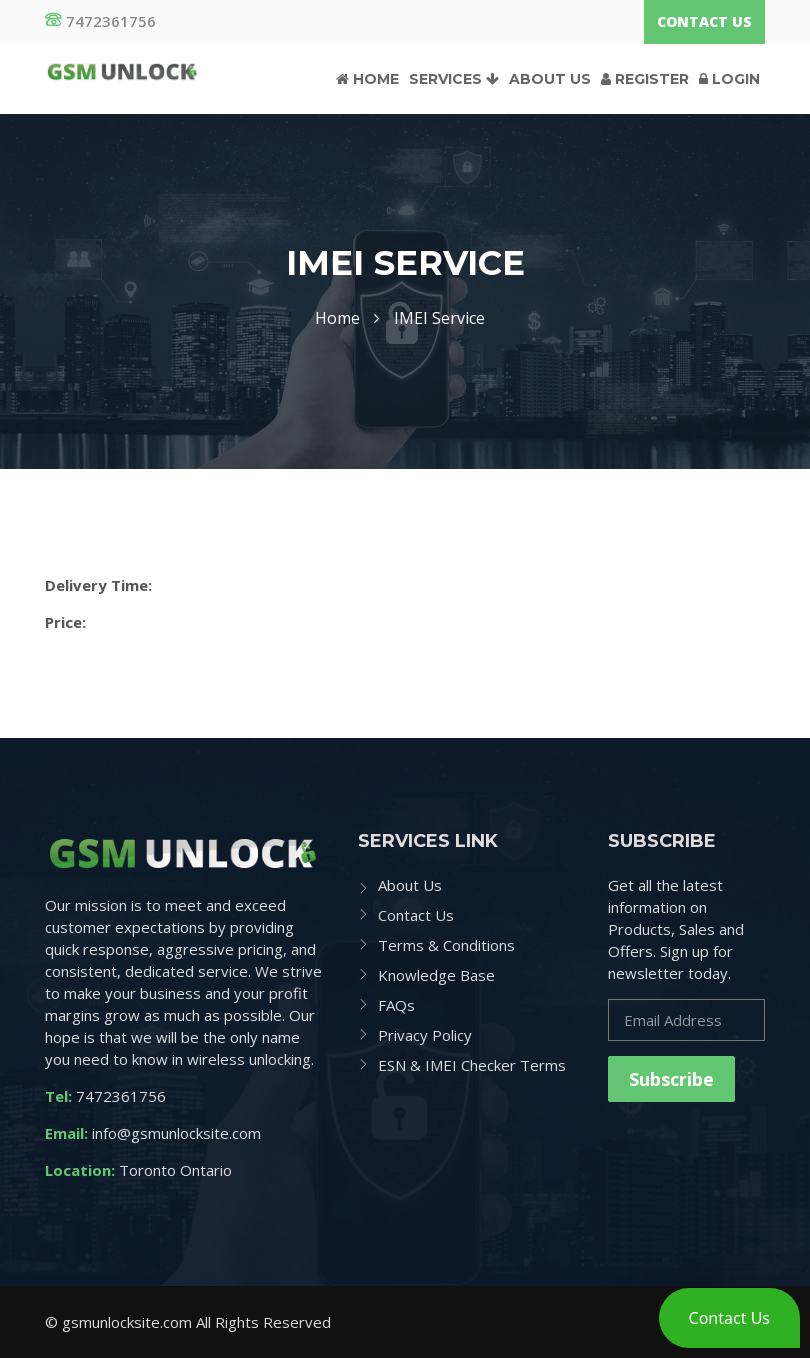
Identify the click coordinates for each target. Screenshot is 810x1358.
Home (367, 79)
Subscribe (671, 1079)
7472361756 (100, 21)
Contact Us (704, 21)
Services (454, 79)
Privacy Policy (425, 1035)
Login (729, 79)
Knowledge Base (436, 975)
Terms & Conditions (446, 945)
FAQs (396, 1005)
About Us (550, 79)
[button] (729, 1318)
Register (645, 79)
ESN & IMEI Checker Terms (472, 1065)
